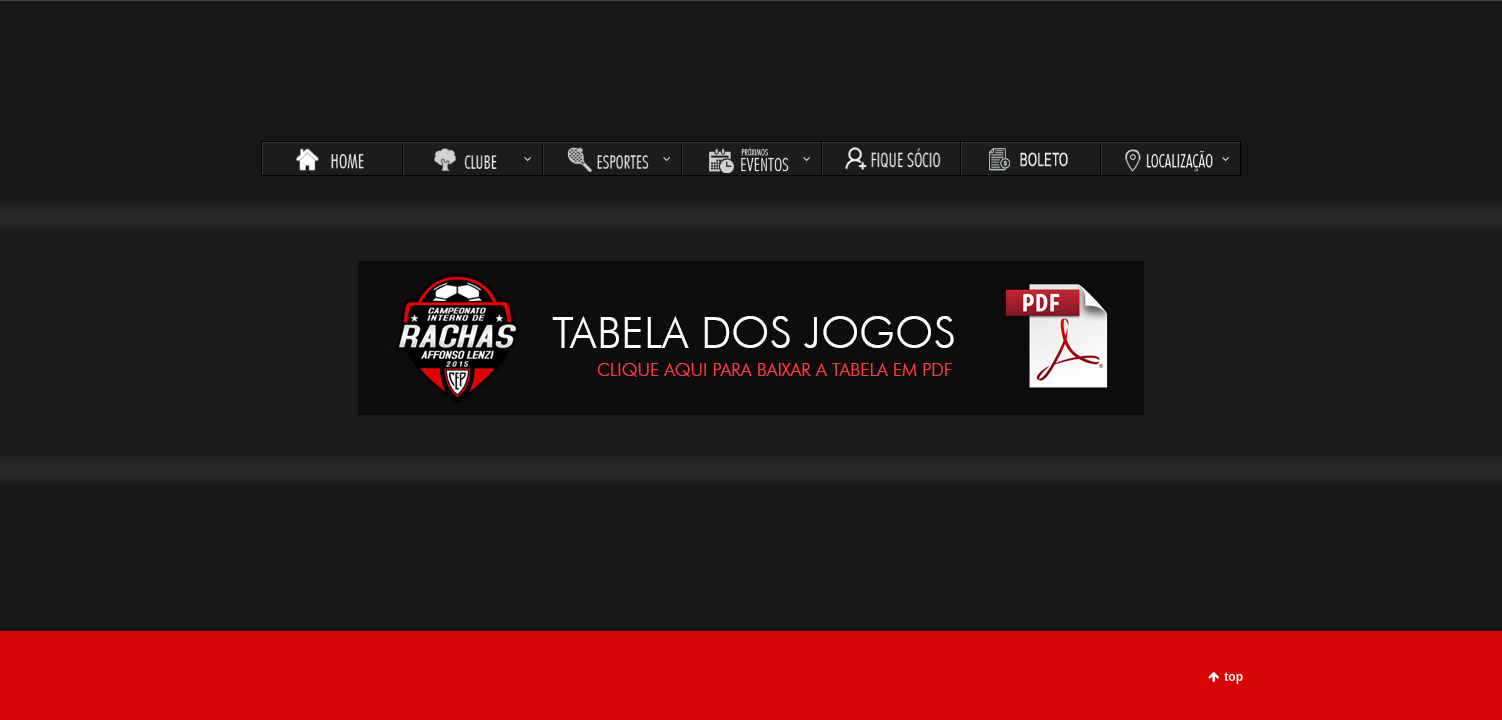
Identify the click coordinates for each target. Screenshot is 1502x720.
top (1233, 677)
